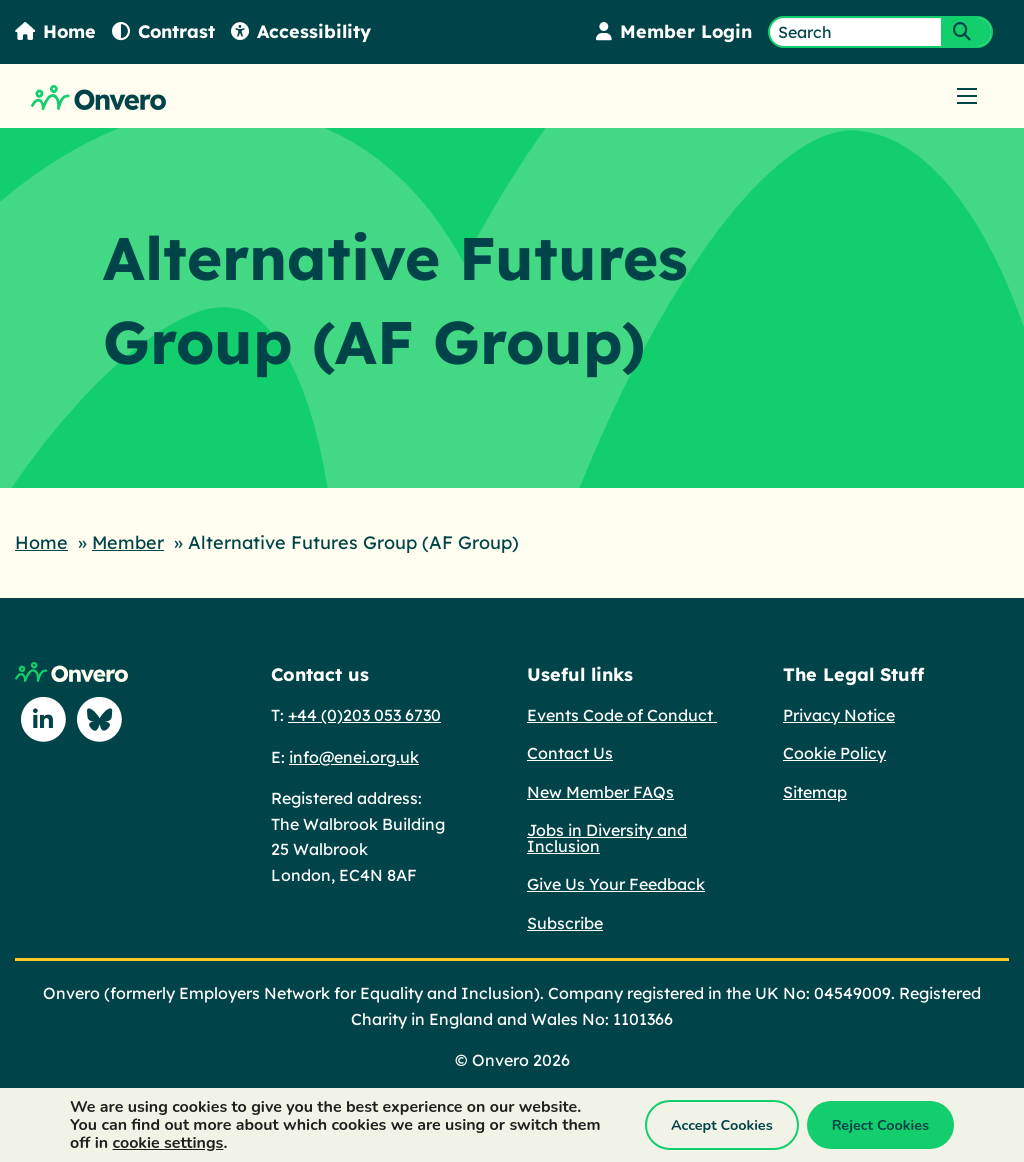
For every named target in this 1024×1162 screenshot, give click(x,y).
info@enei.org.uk (354, 756)
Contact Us (570, 752)
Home (56, 31)
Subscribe (565, 922)
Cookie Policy (834, 752)
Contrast (165, 31)
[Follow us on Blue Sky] (99, 719)
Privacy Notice (839, 714)
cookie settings (168, 1143)
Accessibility (303, 31)
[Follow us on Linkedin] (43, 719)
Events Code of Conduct (622, 714)
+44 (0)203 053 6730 (364, 714)
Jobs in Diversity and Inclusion (607, 837)
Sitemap (815, 791)
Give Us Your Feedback (616, 883)
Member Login (673, 31)
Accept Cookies (722, 1125)
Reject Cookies (880, 1125)
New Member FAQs (600, 791)
